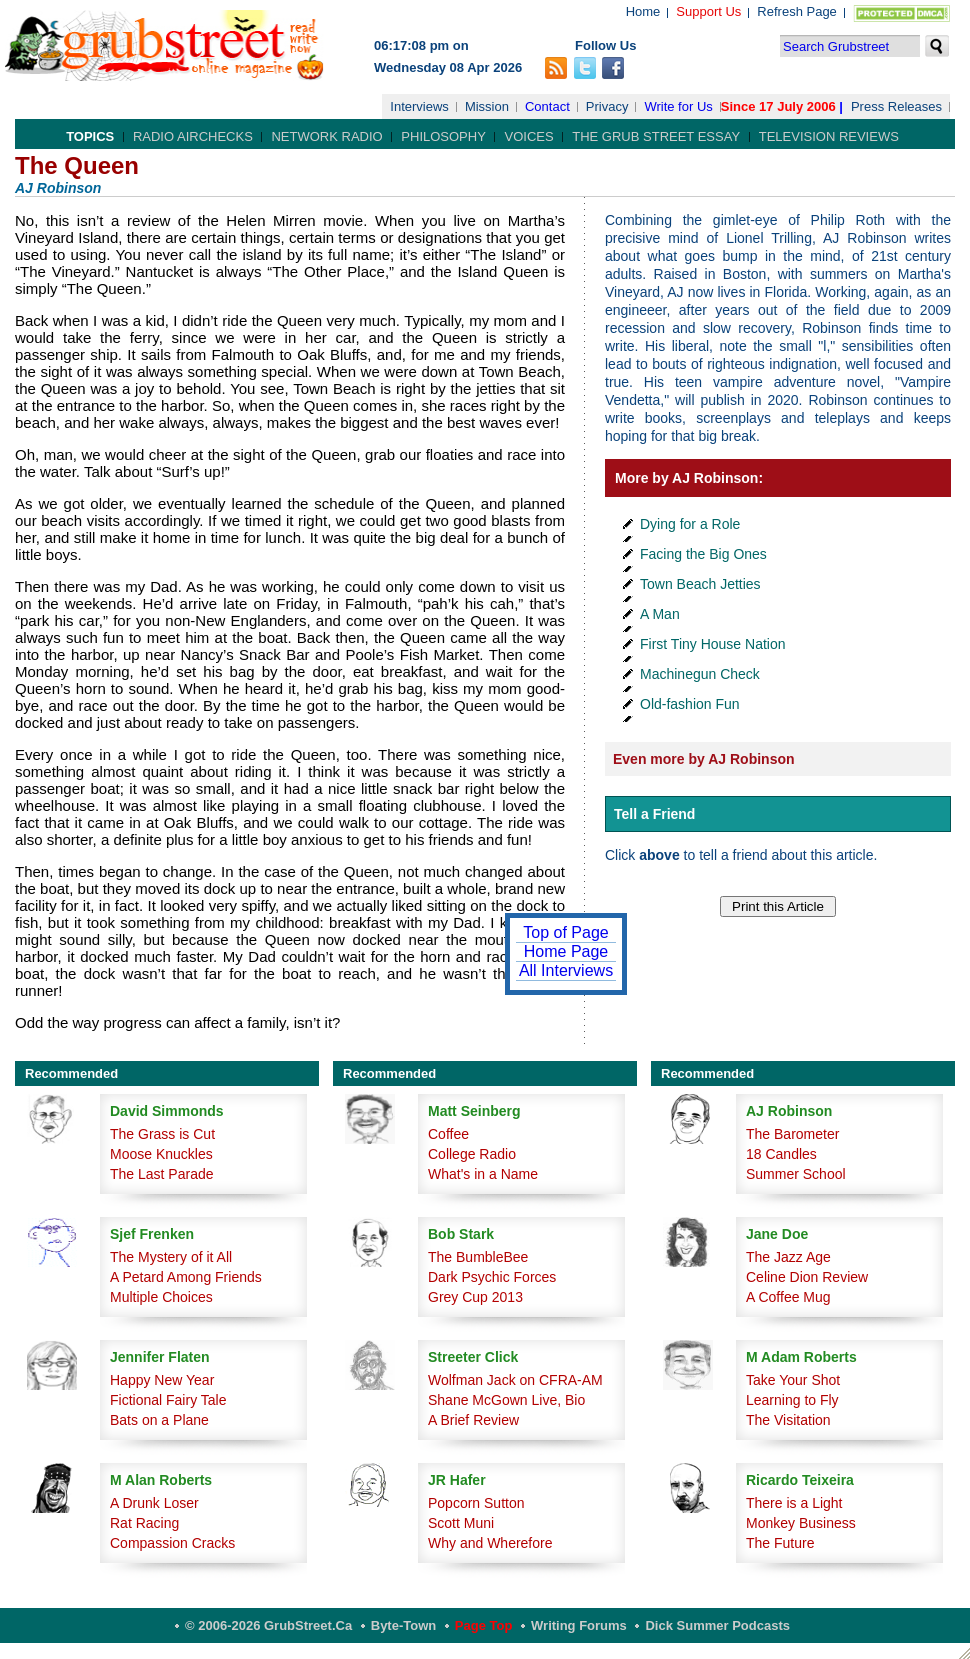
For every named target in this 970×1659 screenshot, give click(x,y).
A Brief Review (473, 1420)
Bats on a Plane (159, 1420)
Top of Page (565, 932)
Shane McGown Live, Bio (506, 1400)
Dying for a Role (690, 524)
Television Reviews (829, 136)
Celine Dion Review (807, 1277)
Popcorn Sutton (476, 1503)
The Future (780, 1543)
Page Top (484, 1625)
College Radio (472, 1154)
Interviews (419, 106)
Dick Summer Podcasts (717, 1625)
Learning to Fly (792, 1400)
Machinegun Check (700, 674)
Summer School (796, 1174)
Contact (547, 106)
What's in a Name (483, 1174)
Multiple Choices (161, 1297)
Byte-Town (403, 1625)
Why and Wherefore (490, 1543)
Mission (487, 106)
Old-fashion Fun (690, 704)
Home (643, 11)
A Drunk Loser (154, 1503)
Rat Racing (144, 1523)
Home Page (566, 951)
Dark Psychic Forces (492, 1277)
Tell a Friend (654, 814)
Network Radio (326, 136)
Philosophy (443, 136)
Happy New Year (162, 1380)
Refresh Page (797, 11)
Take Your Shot (793, 1380)
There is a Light (794, 1503)
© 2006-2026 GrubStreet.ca (268, 1625)
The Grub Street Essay (656, 136)
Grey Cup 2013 (475, 1297)
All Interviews (566, 970)
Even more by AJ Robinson (704, 759)
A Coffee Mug (788, 1297)
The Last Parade (162, 1174)
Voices (528, 136)
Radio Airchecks (193, 136)
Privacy (607, 106)
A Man (660, 614)
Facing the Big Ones (703, 554)
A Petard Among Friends (186, 1277)
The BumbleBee (478, 1257)
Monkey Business (801, 1523)
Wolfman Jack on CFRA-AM (515, 1380)
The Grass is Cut (162, 1134)
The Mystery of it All (171, 1257)
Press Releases (896, 106)
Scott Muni (461, 1523)
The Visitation (788, 1420)
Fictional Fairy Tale (168, 1400)
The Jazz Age (788, 1257)
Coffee (448, 1134)
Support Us (708, 11)
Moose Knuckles (161, 1154)
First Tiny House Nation (713, 644)
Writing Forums (579, 1625)
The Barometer (792, 1134)
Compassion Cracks (172, 1543)
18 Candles (781, 1154)
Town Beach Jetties (700, 584)
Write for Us (678, 106)
